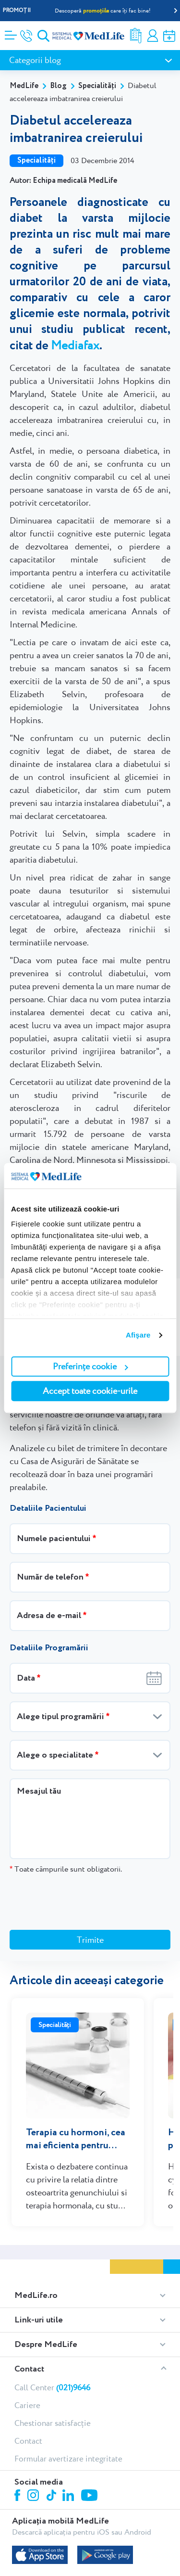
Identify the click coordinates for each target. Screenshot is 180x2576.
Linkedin (69, 2451)
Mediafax (75, 345)
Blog (58, 85)
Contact (29, 2324)
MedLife (24, 85)
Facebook (18, 2451)
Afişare (138, 1335)
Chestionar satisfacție (52, 2378)
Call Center (52, 2342)
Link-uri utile (38, 2275)
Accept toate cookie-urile (90, 1391)
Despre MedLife (45, 2299)
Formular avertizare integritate (68, 2413)
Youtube (90, 2451)
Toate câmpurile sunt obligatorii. (66, 1869)
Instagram (34, 2451)
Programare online (169, 36)
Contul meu (152, 35)
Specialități (97, 85)
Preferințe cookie (90, 1366)
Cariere (27, 2360)
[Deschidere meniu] (11, 32)
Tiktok (52, 2450)
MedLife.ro (36, 2250)
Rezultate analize (136, 35)
